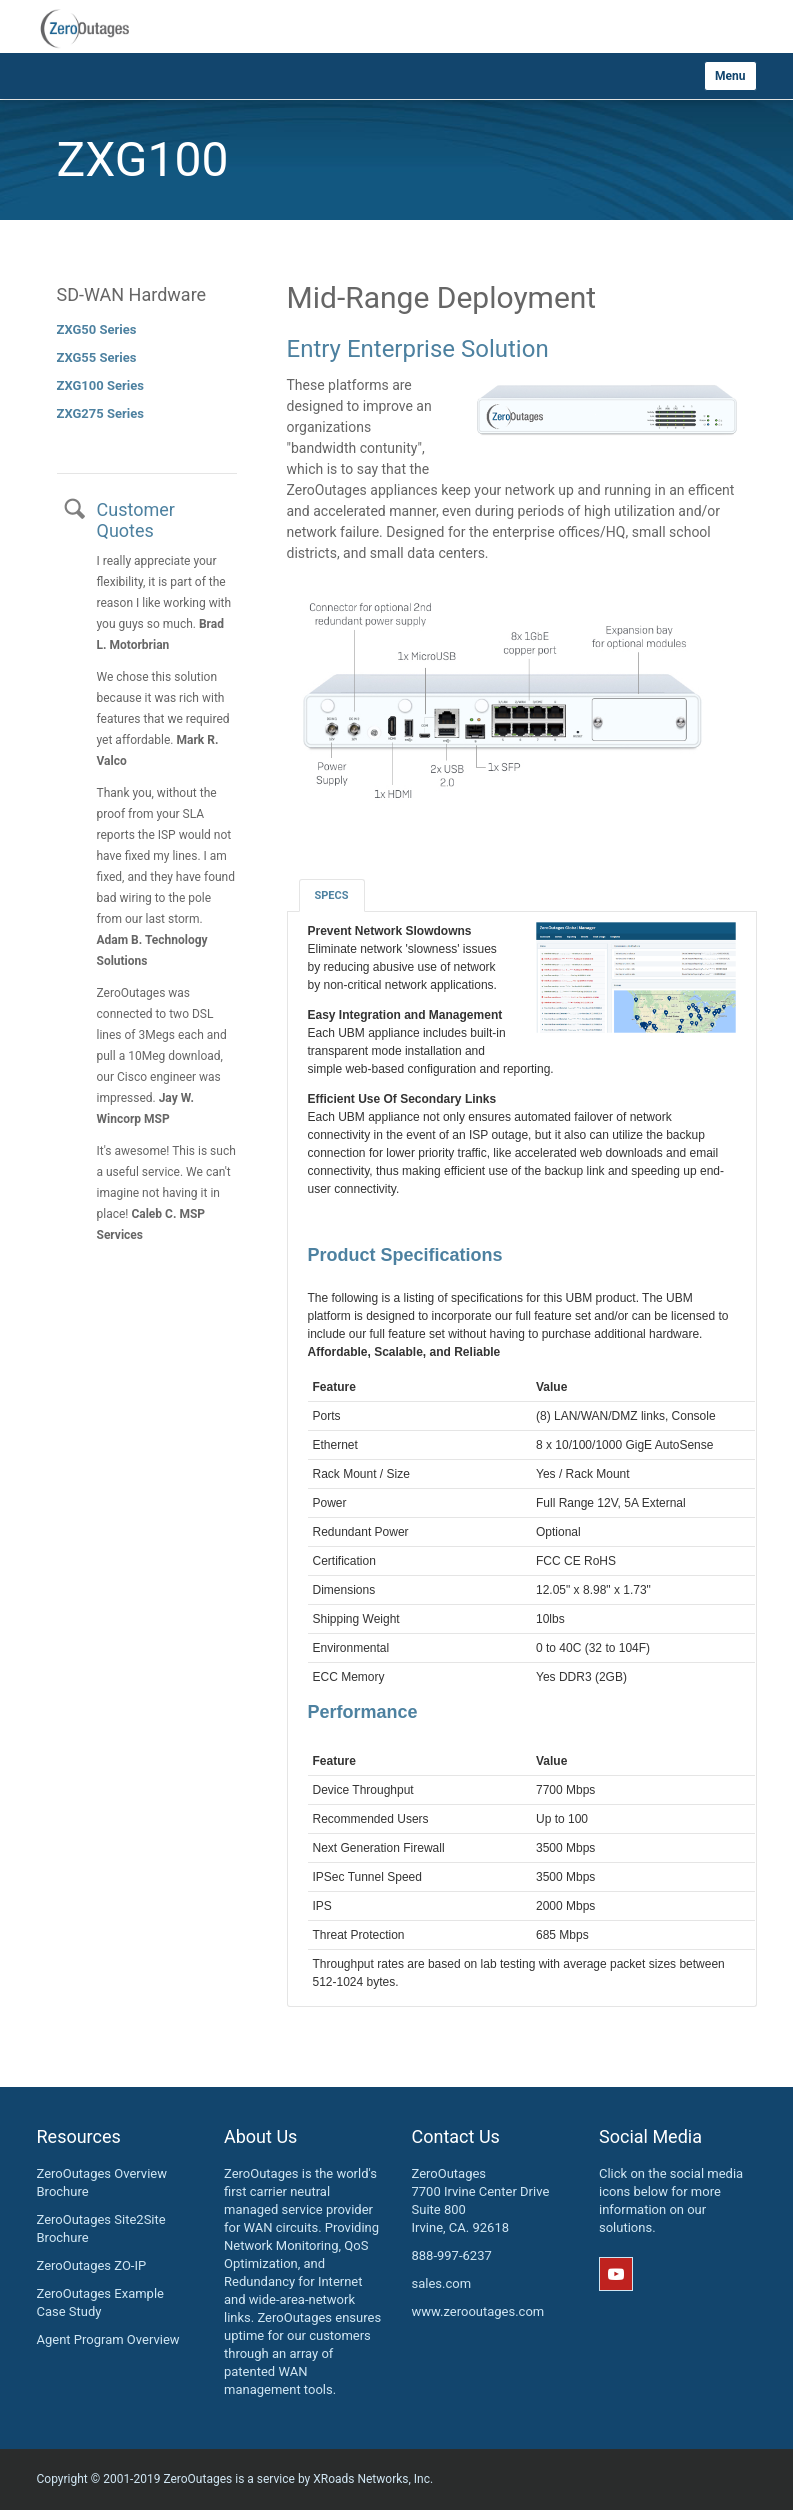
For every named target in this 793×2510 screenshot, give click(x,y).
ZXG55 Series (97, 357)
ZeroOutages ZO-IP (92, 2265)
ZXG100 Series (100, 385)
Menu (730, 76)
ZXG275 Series (100, 413)
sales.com (442, 2283)
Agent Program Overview (108, 2339)
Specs (332, 895)
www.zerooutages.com (478, 2311)
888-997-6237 (452, 2255)
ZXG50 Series (97, 329)
